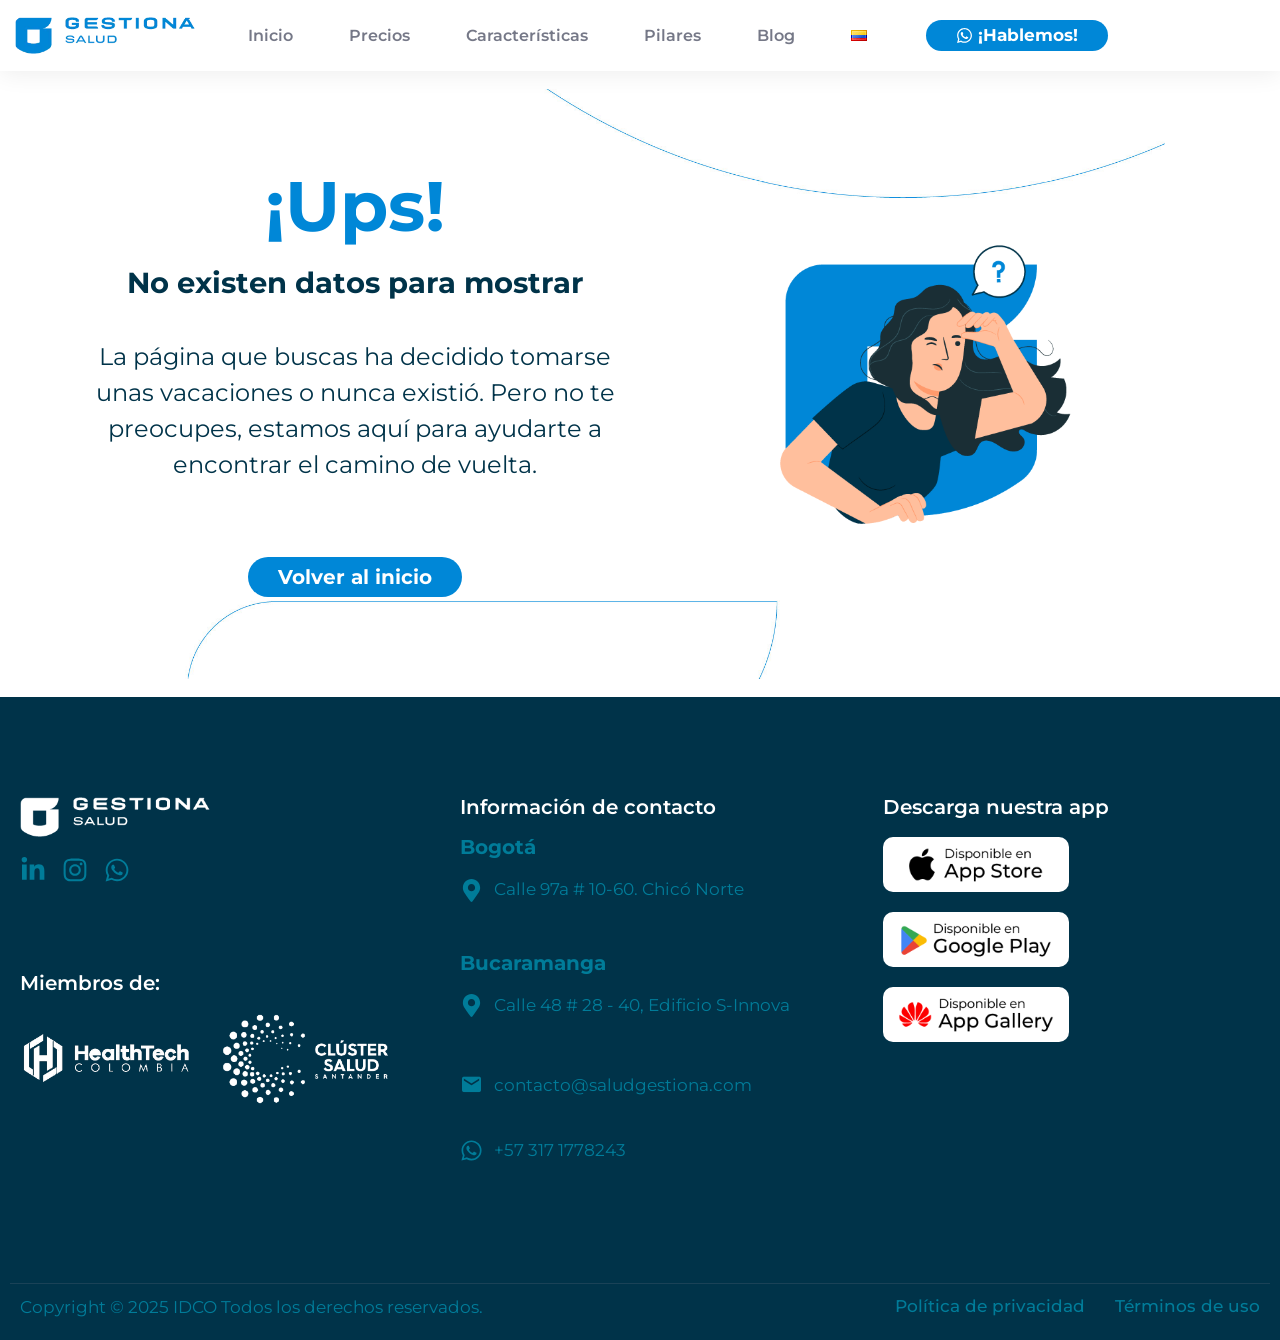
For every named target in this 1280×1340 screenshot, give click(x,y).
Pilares (672, 35)
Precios (379, 35)
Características (527, 35)
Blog (776, 35)
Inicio (270, 35)
